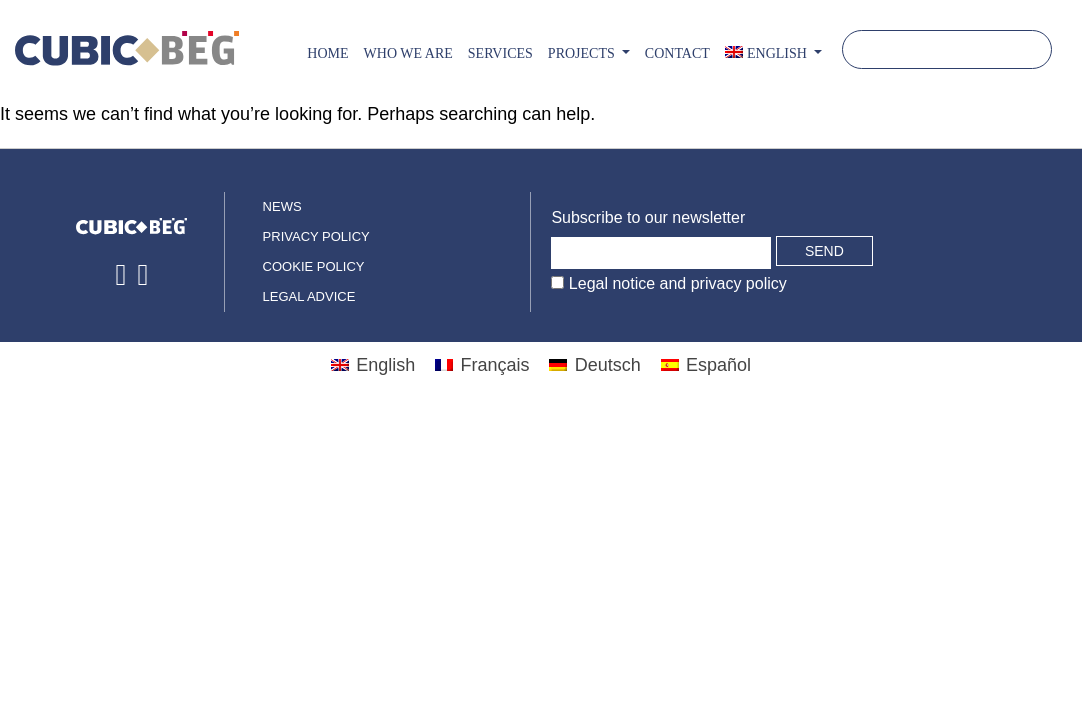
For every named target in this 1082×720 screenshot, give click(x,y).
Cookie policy (314, 266)
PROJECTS (583, 53)
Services (500, 53)
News (282, 206)
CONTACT (677, 53)
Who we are (408, 53)
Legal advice (309, 296)
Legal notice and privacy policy (675, 283)
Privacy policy (316, 236)
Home (327, 53)
